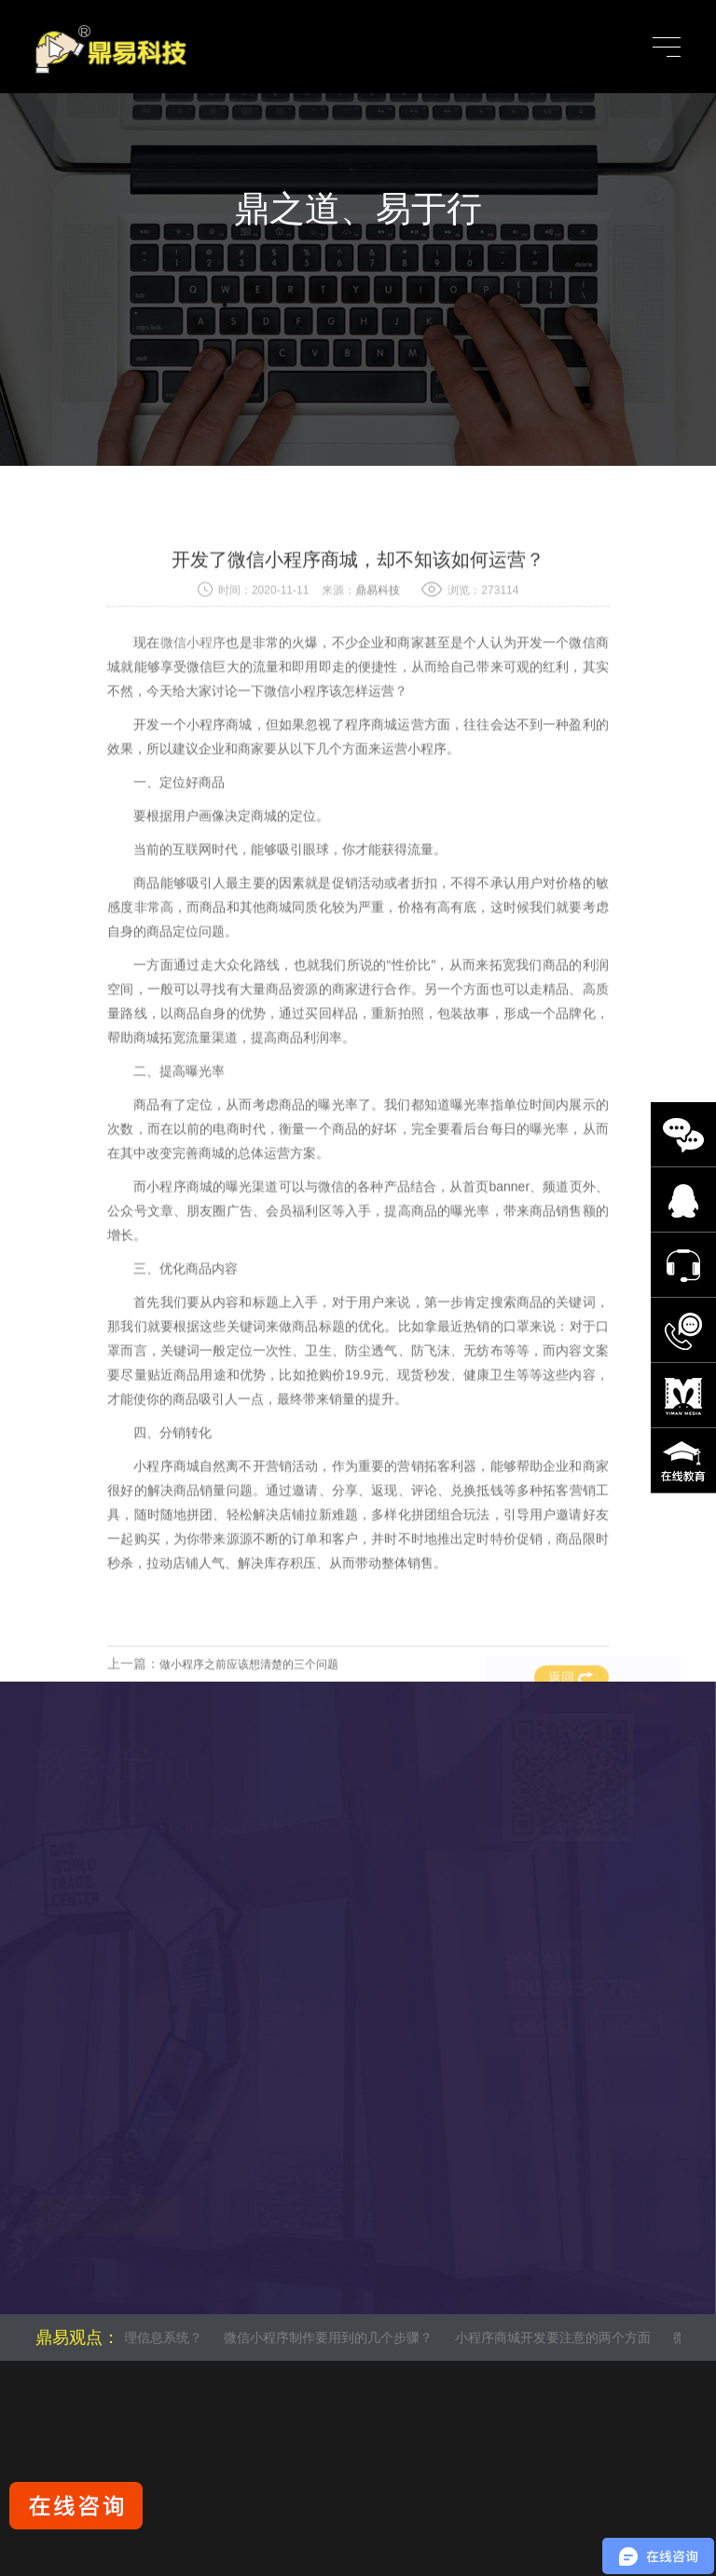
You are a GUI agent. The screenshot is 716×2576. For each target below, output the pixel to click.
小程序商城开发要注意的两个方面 (559, 2337)
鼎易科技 (377, 705)
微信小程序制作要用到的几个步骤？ (334, 2337)
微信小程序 (193, 757)
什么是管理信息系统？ (142, 2337)
